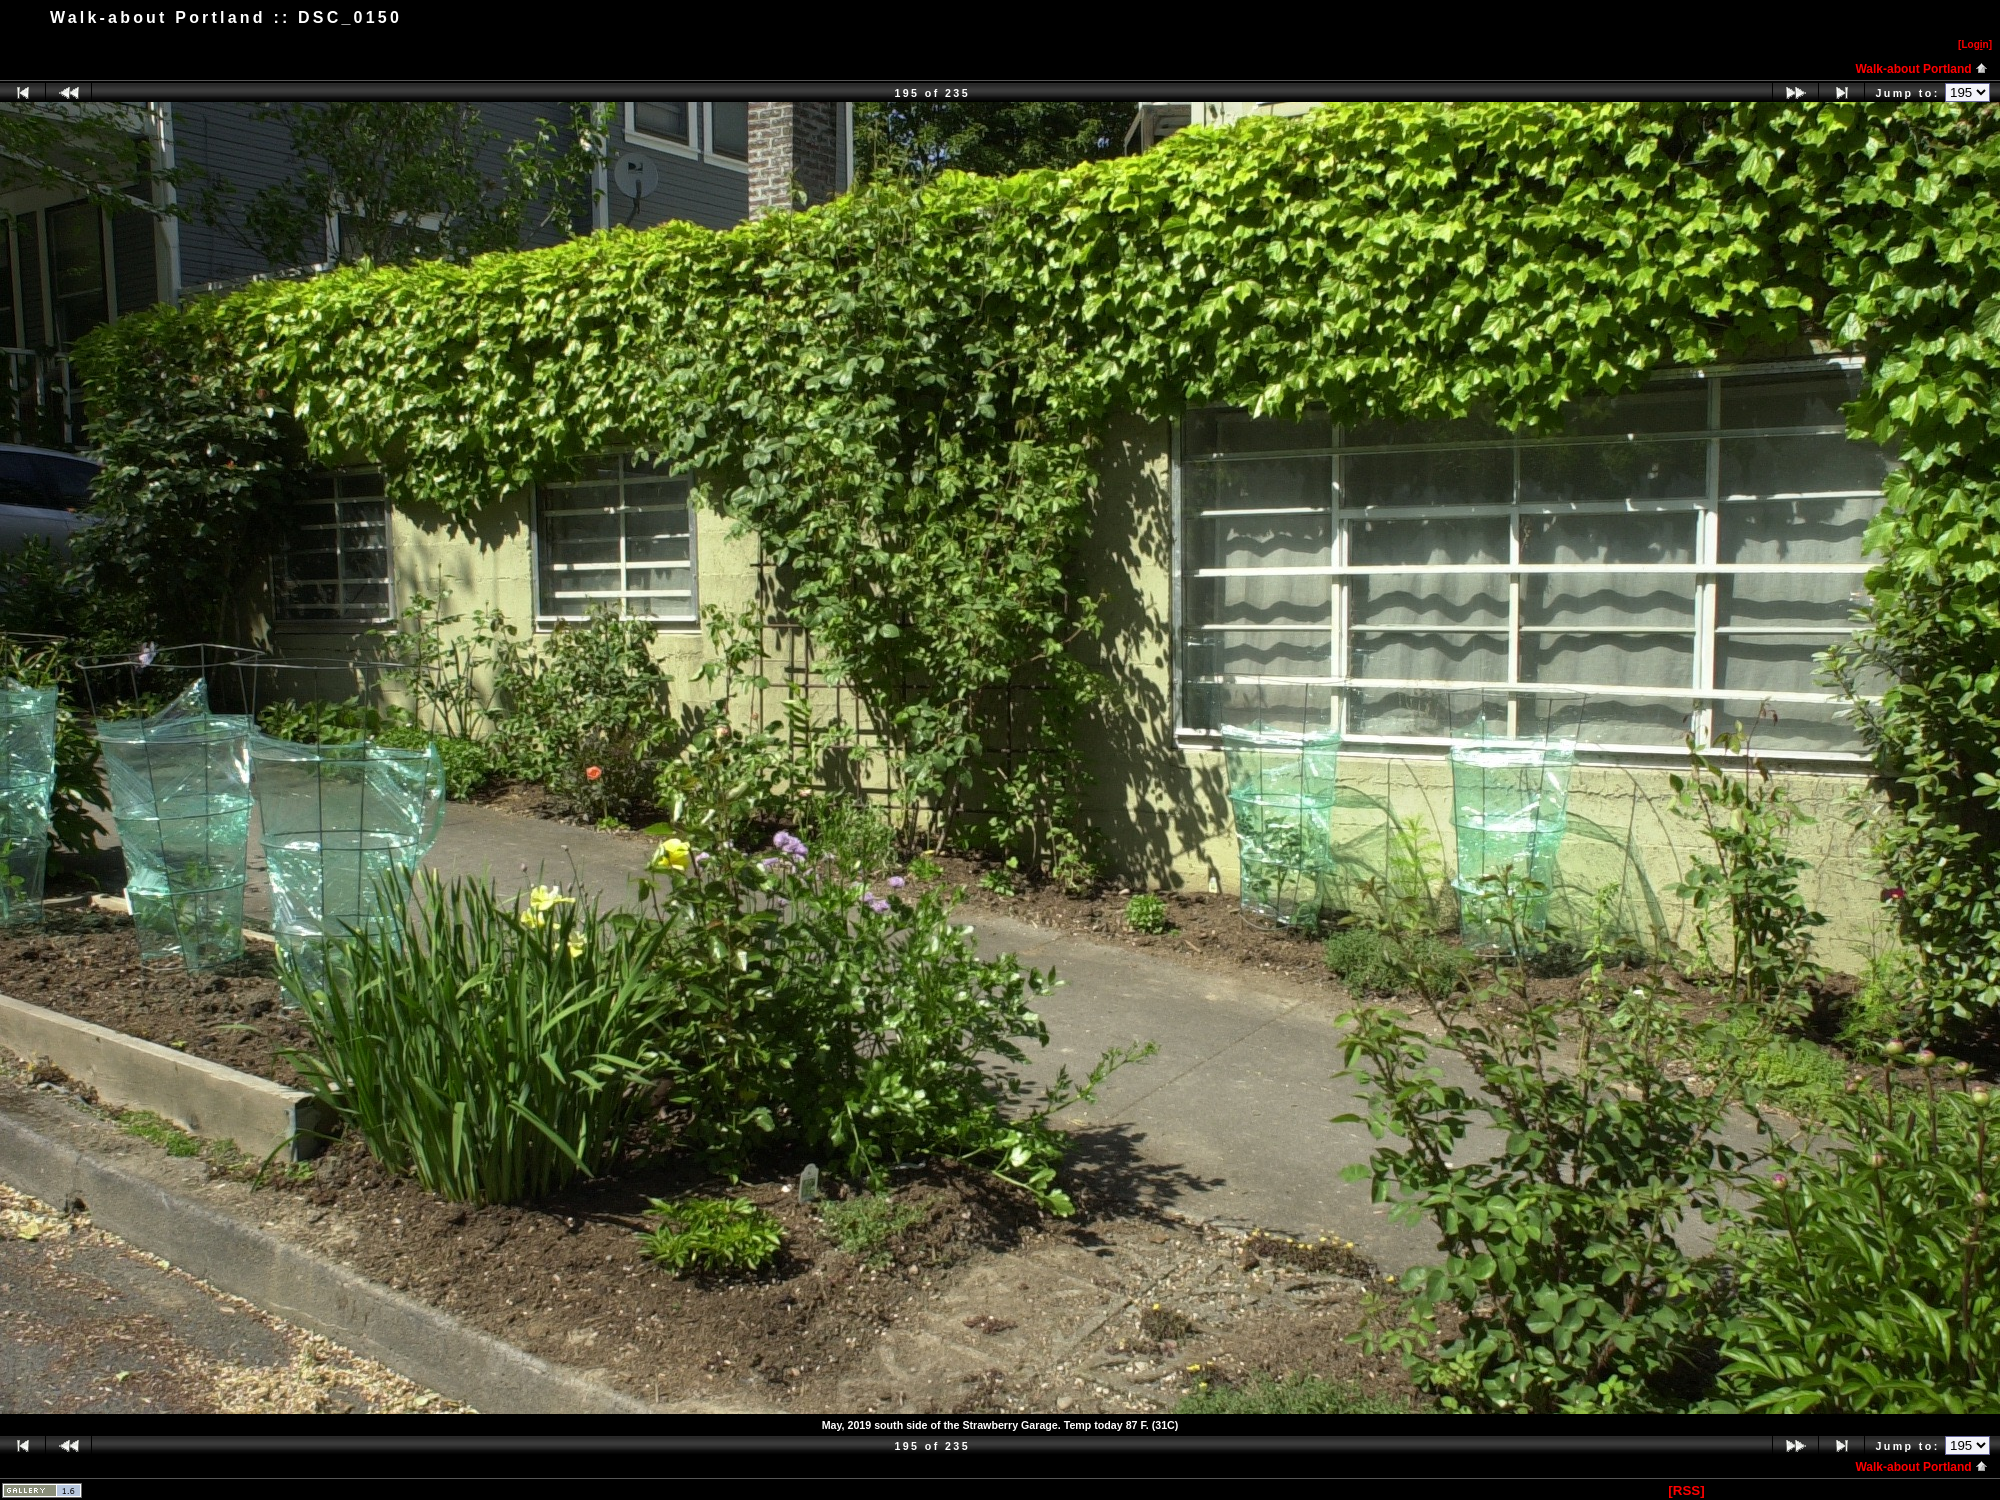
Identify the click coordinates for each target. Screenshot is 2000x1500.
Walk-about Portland (1921, 69)
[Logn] (1975, 44)
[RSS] (1686, 1490)
